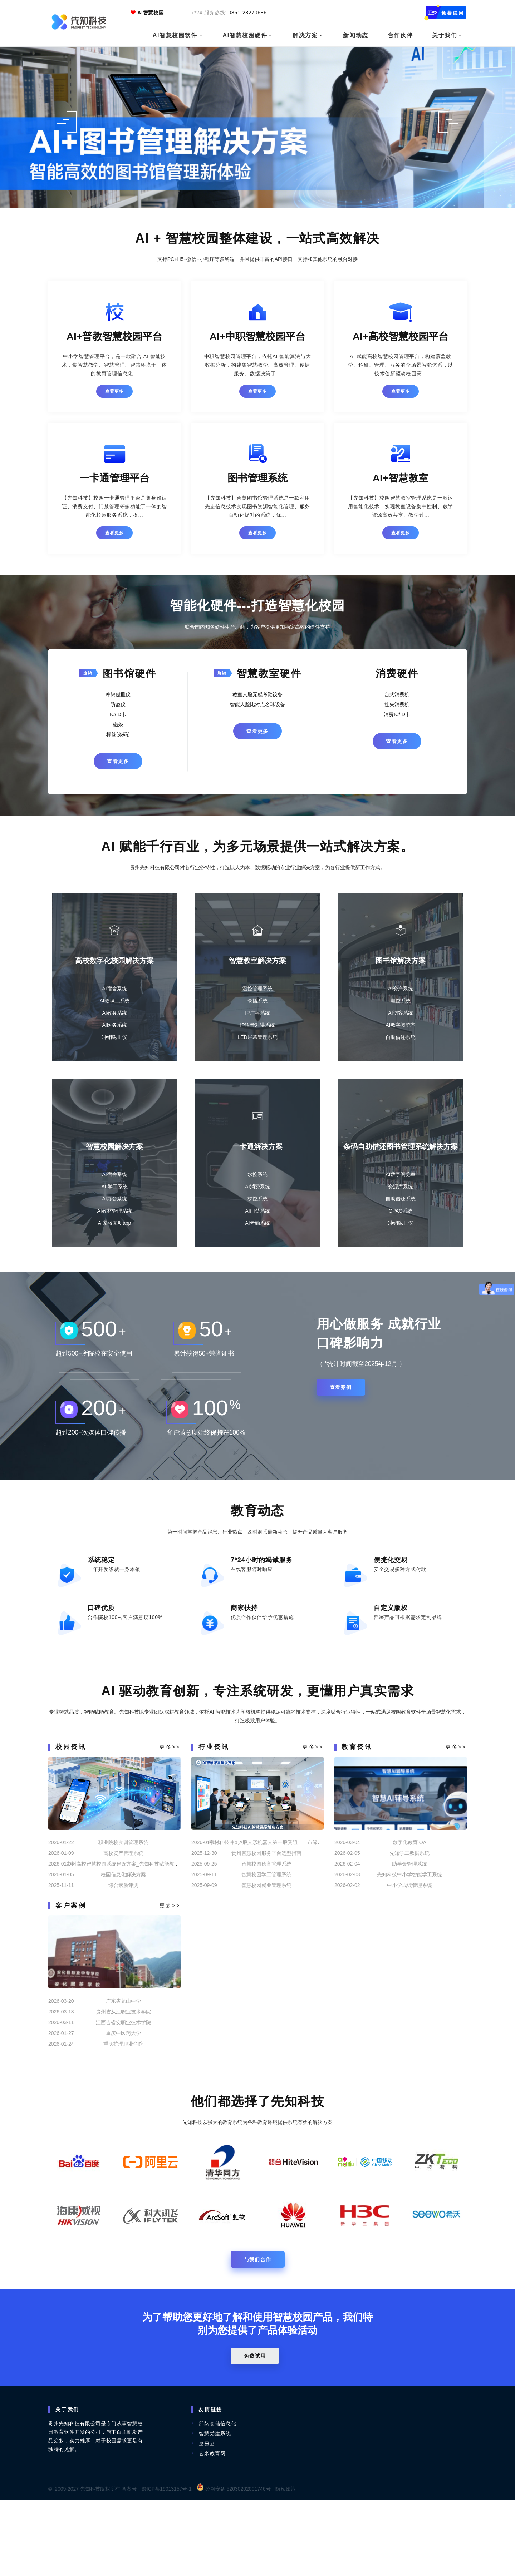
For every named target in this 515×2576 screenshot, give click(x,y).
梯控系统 (257, 1225)
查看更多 (114, 391)
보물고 (207, 2519)
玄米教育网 (212, 2529)
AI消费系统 (257, 1213)
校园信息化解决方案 (123, 1946)
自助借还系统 (401, 1046)
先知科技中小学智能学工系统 (409, 1946)
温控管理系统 (257, 997)
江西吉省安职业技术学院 (123, 2094)
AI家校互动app (114, 1250)
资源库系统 (400, 1213)
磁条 (118, 726)
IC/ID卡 (118, 716)
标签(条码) (117, 736)
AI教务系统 (114, 1022)
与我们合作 (257, 2335)
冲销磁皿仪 (118, 696)
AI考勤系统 (257, 1250)
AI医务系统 (114, 1034)
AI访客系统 (400, 1022)
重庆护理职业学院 (123, 2115)
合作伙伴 (403, 35)
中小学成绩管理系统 (409, 1957)
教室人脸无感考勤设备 (257, 696)
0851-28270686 (248, 12)
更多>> (170, 1818)
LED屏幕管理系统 (257, 1046)
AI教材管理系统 (114, 1237)
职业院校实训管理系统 (123, 1914)
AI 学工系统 (114, 1213)
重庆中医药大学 (123, 2104)
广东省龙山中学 (123, 2072)
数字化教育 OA (409, 1914)
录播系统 (257, 1009)
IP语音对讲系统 (257, 1034)
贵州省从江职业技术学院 (123, 2083)
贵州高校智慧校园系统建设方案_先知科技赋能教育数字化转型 (135, 1935)
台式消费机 (396, 696)
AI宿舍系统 (114, 997)
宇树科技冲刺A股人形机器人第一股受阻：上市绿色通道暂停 (276, 1914)
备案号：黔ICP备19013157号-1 (157, 2564)
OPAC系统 (401, 1237)
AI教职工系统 (114, 1009)
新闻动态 (359, 35)
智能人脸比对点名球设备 (257, 706)
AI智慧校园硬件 (248, 35)
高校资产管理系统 (123, 1924)
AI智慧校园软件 (178, 35)
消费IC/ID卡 (397, 716)
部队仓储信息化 (217, 2499)
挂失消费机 (396, 706)
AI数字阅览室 (400, 1034)
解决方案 (308, 35)
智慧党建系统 (215, 2509)
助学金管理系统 (409, 1935)
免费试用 (257, 2431)
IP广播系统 (257, 1022)
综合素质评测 (123, 1957)
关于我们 (448, 35)
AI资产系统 (400, 997)
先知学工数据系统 (409, 1924)
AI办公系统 (114, 1225)
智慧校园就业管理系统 (266, 1957)
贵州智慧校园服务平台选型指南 (266, 1924)
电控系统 (401, 1009)
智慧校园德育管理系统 (266, 1935)
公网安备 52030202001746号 (234, 2564)
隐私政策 (285, 2564)
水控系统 (257, 1201)
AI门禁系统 (257, 1237)
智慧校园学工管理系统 (266, 1946)
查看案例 (345, 1427)
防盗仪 (118, 706)
